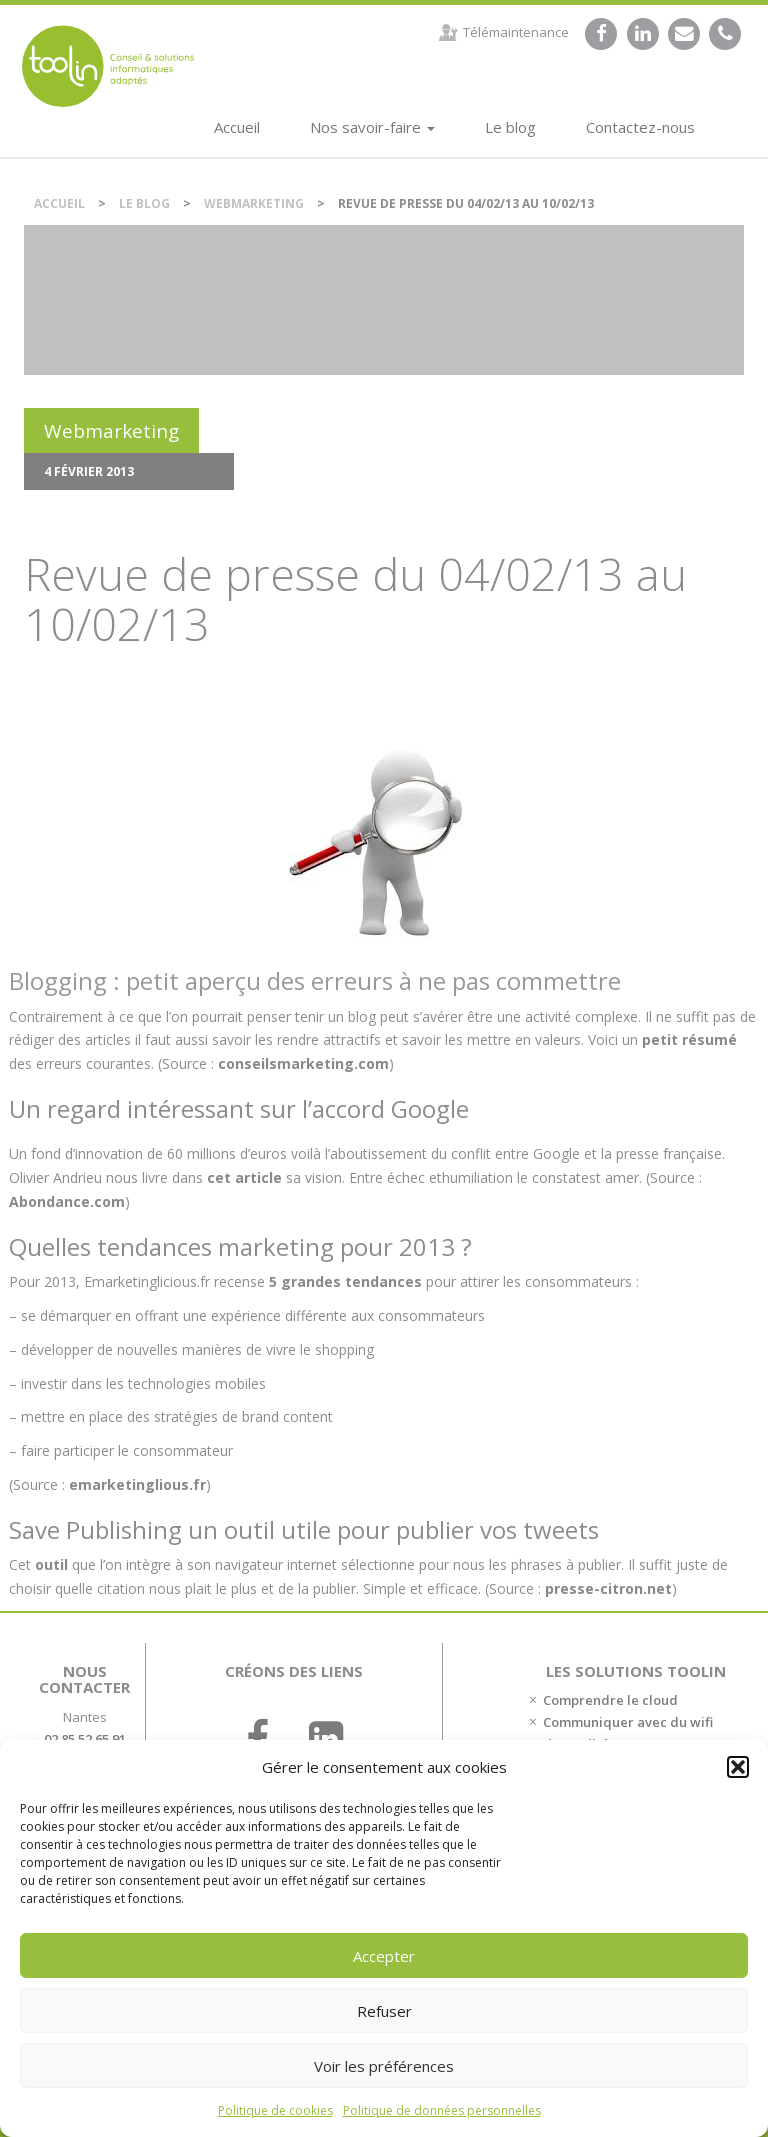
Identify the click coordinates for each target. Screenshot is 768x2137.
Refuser (384, 2011)
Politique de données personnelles (442, 2110)
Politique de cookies (275, 2110)
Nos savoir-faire (372, 127)
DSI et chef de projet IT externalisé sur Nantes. (108, 65)
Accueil (237, 127)
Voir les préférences (384, 2066)
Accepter (384, 1956)
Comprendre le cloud (610, 1700)
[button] (738, 1767)
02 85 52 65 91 (85, 1739)
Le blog (510, 127)
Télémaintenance (516, 32)
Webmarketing (254, 203)
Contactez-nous (640, 127)
